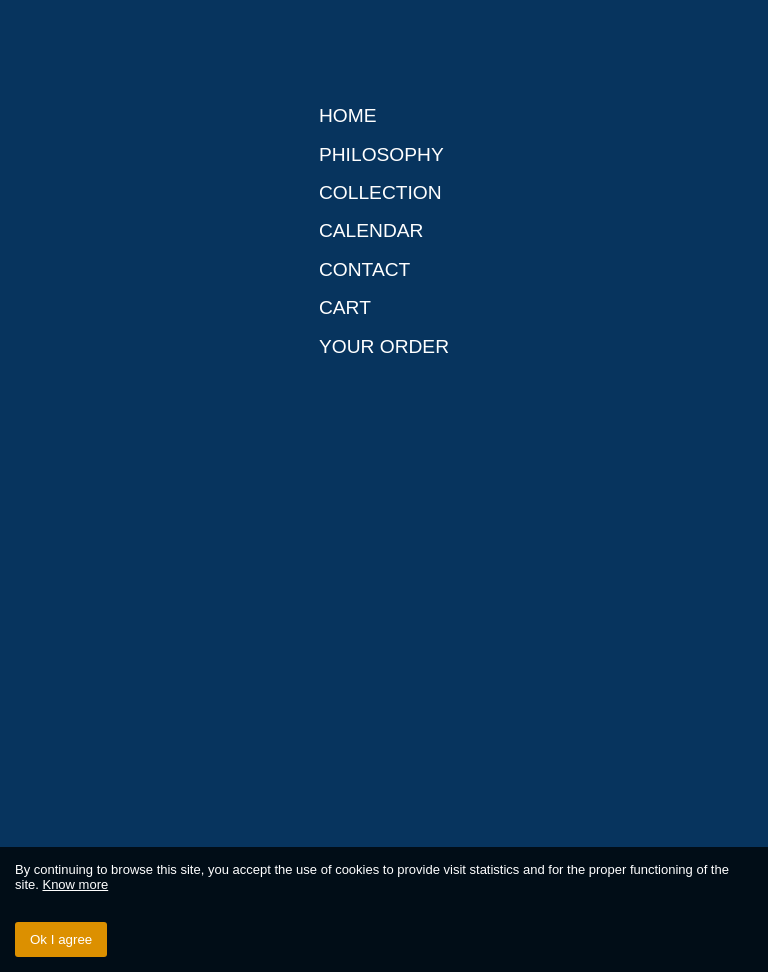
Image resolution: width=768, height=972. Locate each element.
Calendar (371, 230)
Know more (75, 884)
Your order (384, 346)
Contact (364, 269)
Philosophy (381, 154)
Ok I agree (61, 939)
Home (348, 115)
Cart (345, 307)
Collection (380, 192)
